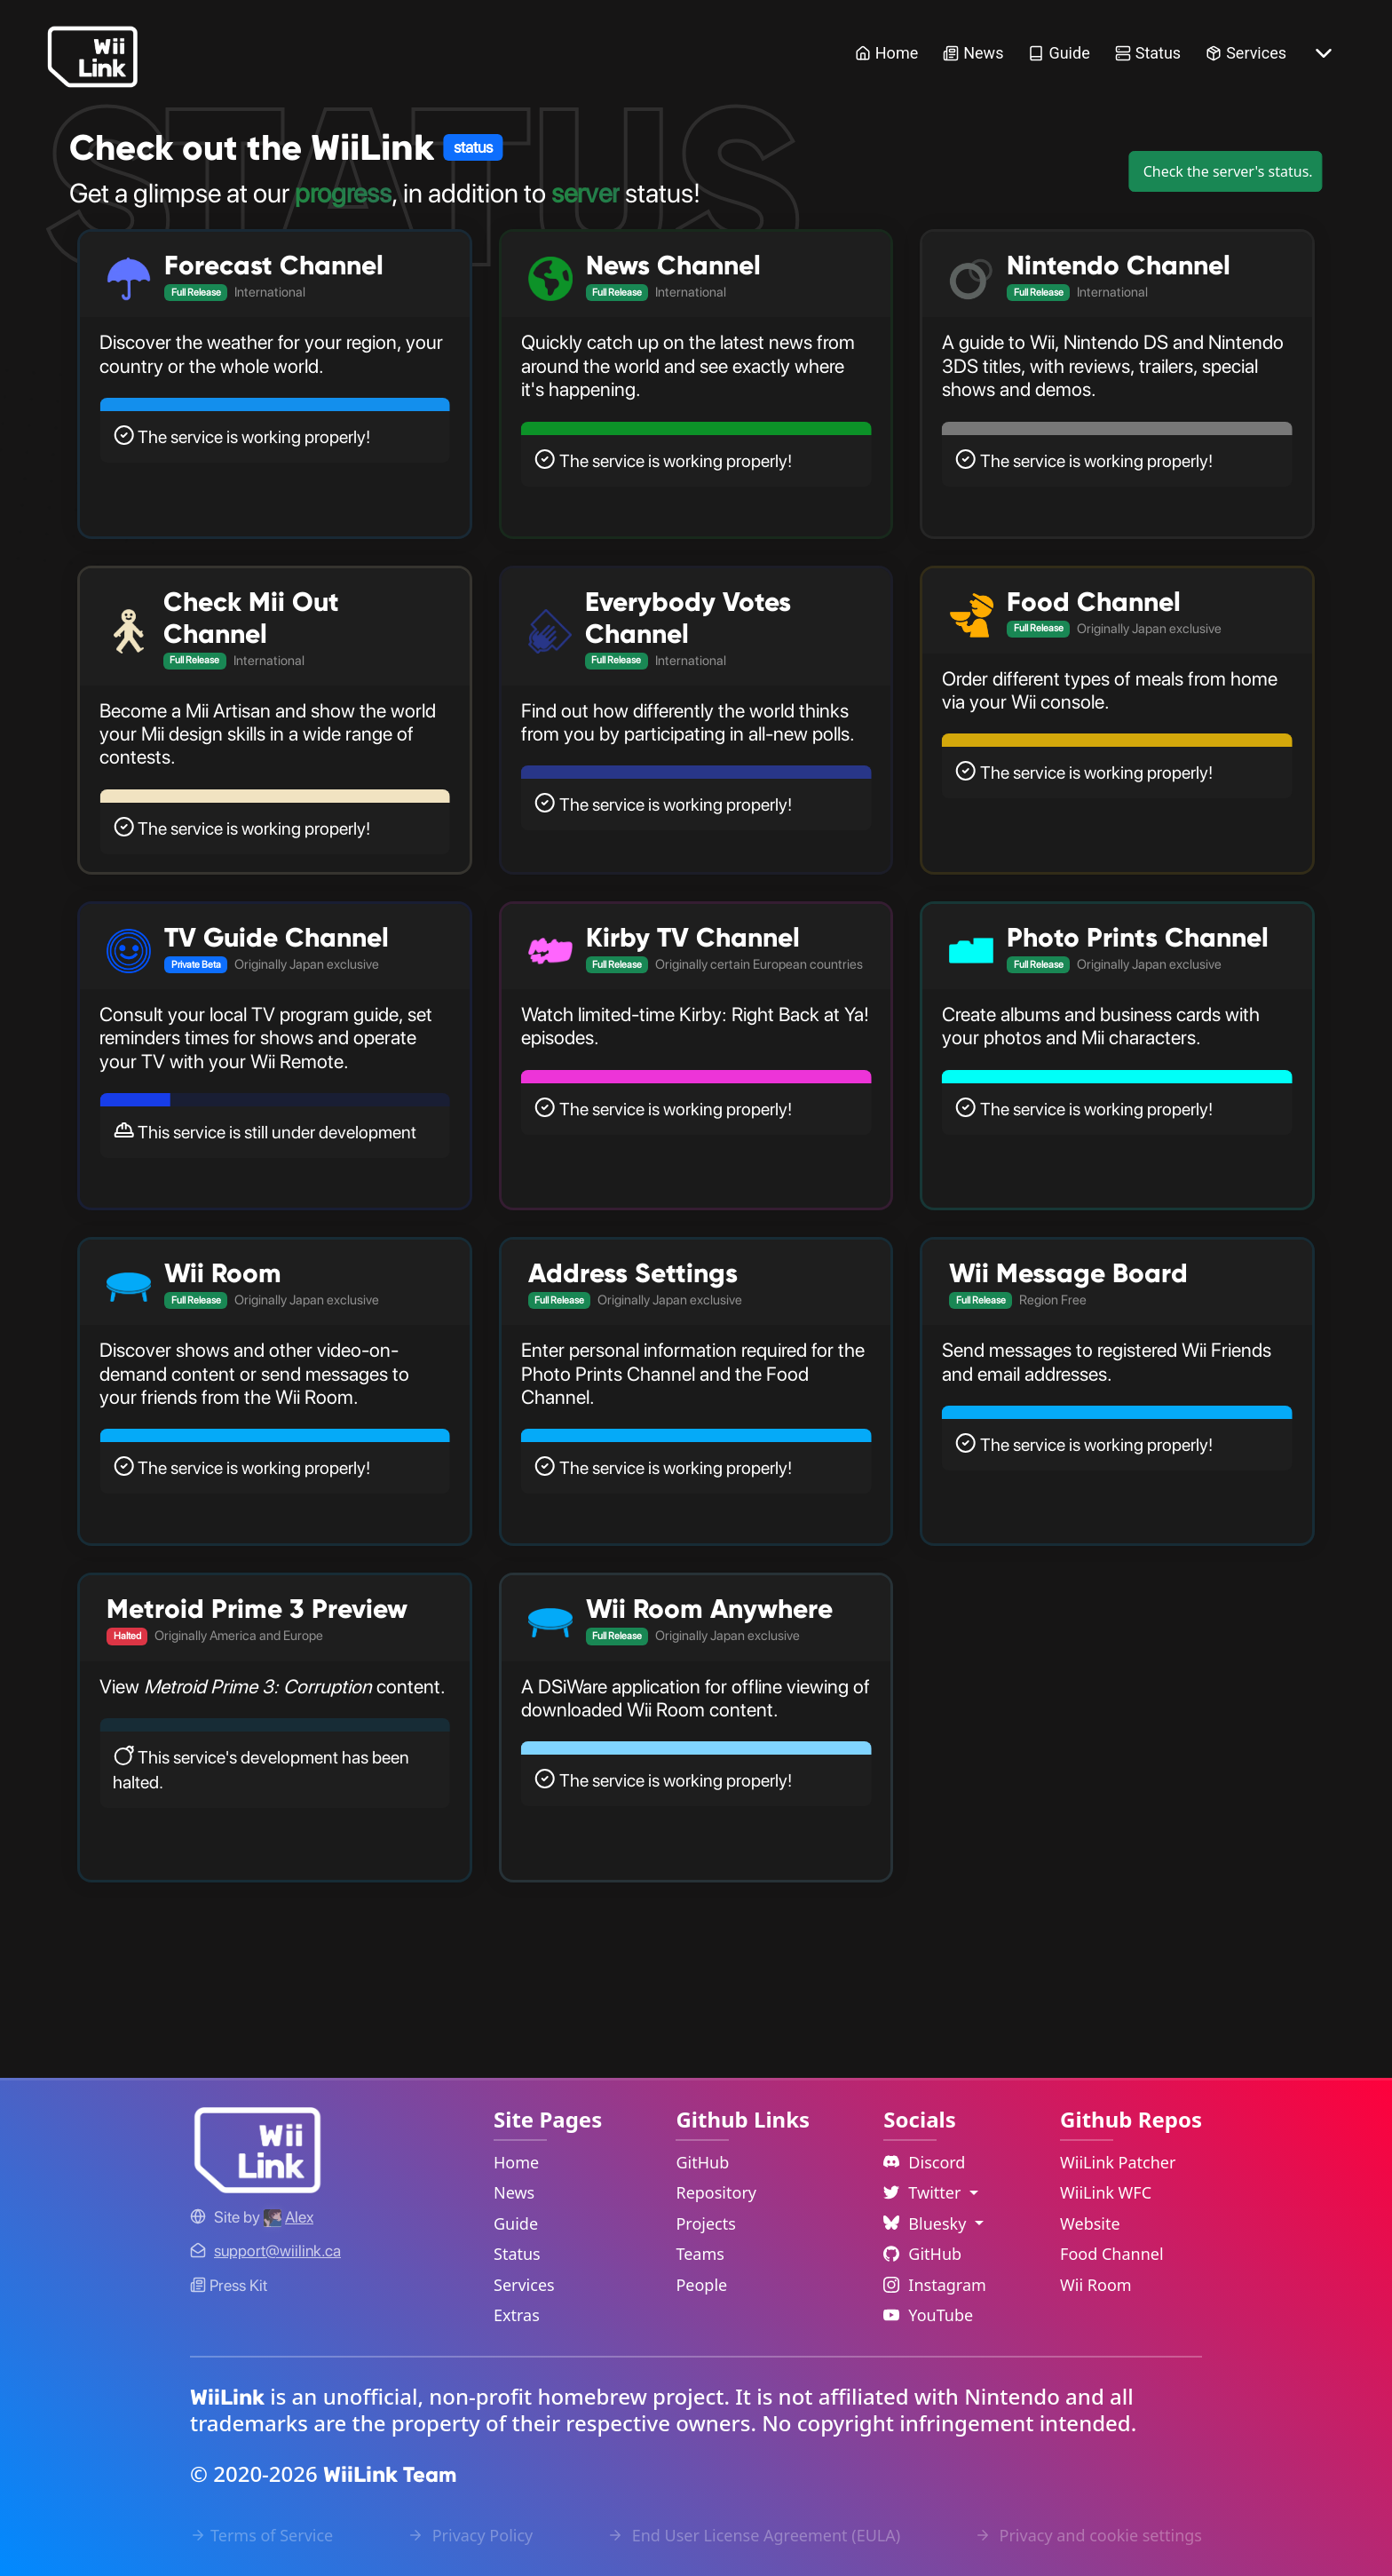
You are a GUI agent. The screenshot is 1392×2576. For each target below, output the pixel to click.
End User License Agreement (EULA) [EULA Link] (753, 2535)
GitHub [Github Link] (922, 2253)
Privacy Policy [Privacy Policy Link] (470, 2535)
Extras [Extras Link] (517, 2315)
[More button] (1324, 53)
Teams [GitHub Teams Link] (700, 2253)
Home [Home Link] (886, 53)
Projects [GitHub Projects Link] (705, 2223)
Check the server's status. (1228, 171)
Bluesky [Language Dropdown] (926, 2223)
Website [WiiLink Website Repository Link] (1090, 2223)
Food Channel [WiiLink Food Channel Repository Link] (1112, 2253)
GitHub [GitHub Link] (702, 2162)
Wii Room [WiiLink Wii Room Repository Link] (1096, 2284)
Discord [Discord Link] (924, 2162)
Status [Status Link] (1148, 53)
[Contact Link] (277, 2250)
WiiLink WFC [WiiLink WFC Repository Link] (1105, 2192)
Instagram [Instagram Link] (934, 2284)
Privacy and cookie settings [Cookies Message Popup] (1088, 2535)
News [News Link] (973, 53)
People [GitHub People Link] (701, 2284)
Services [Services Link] (1246, 53)
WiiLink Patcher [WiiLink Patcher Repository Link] (1117, 2162)
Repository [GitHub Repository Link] (716, 2192)
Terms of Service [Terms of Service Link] (261, 2535)
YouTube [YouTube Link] (928, 2315)
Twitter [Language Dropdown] (924, 2192)
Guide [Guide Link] (1058, 53)
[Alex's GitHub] (288, 2216)
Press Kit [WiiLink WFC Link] (228, 2285)
